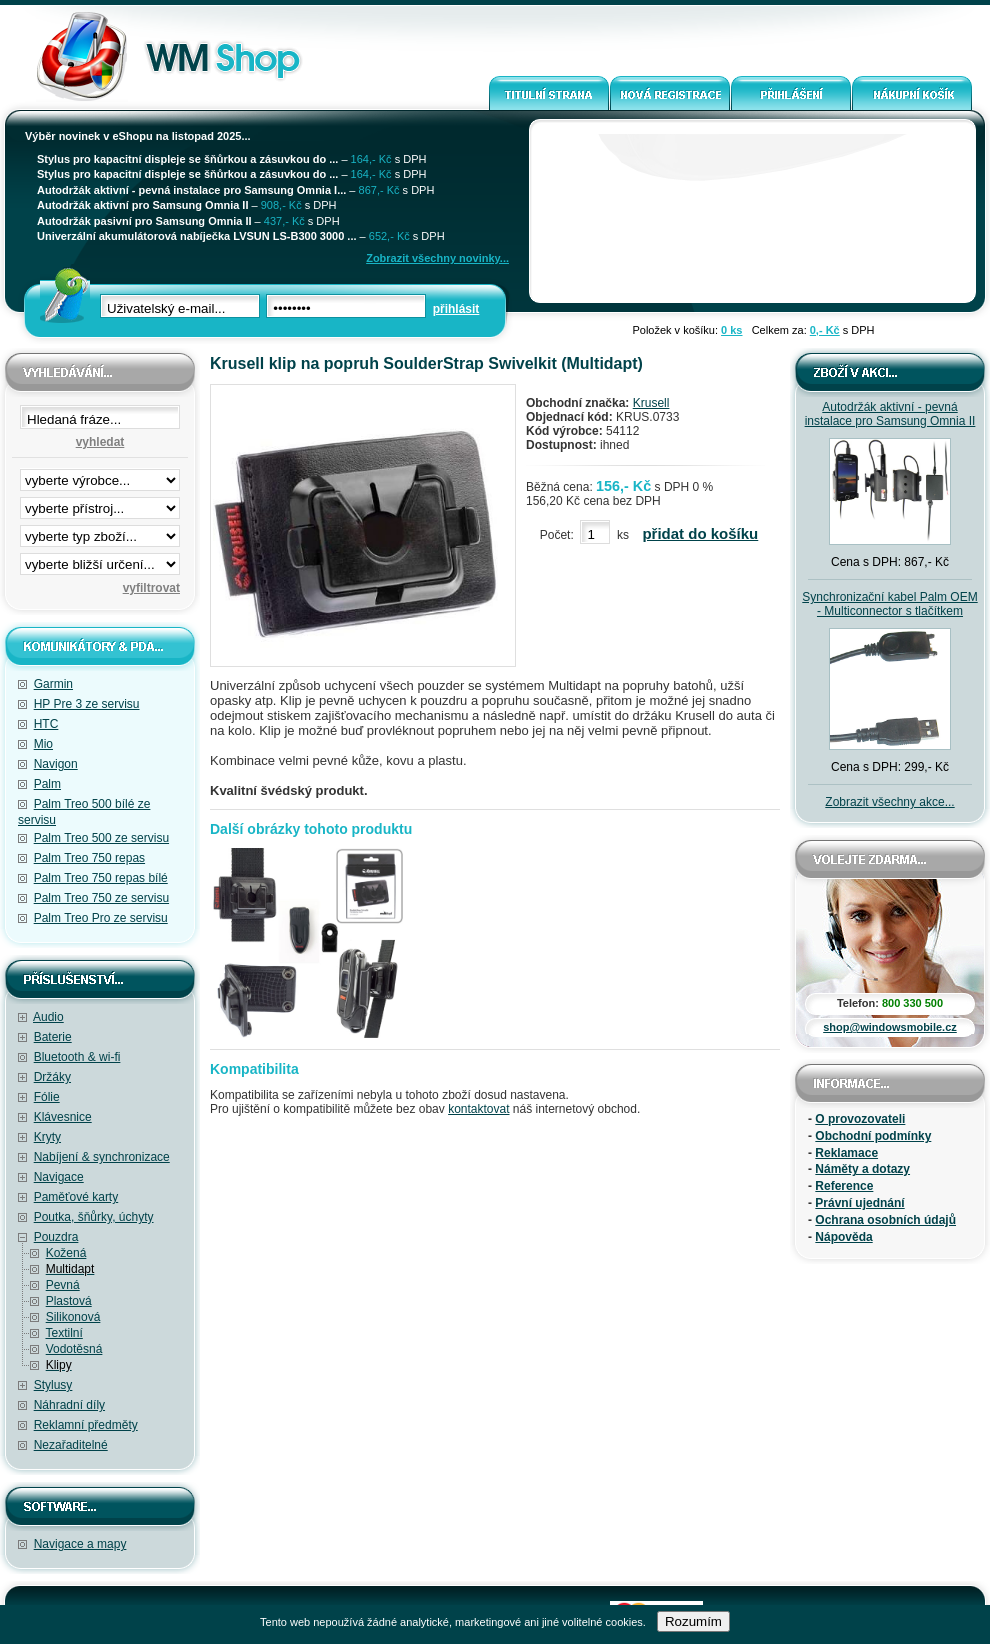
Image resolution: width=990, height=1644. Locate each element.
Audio (48, 1017)
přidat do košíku (700, 533)
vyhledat (100, 442)
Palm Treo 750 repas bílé (101, 878)
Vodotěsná (74, 1349)
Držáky (52, 1077)
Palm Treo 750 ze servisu (101, 898)
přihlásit (456, 309)
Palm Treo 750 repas (89, 858)
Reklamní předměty (86, 1425)
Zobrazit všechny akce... (889, 802)
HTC (46, 724)
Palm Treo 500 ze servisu (101, 838)
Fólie (47, 1097)
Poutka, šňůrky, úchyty (94, 1217)
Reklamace (846, 1153)
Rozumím (693, 1621)
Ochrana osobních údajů (885, 1220)
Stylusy (53, 1385)
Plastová (69, 1301)
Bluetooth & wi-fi (77, 1057)
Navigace (59, 1177)
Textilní (63, 1333)
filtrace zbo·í (100, 532)
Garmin (53, 684)
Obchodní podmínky (873, 1136)
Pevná (63, 1285)
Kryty (47, 1137)
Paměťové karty (76, 1197)
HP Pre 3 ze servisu (87, 704)
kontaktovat (478, 1109)
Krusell (651, 403)
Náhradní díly (69, 1405)
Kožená (66, 1253)
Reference (844, 1186)
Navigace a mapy (80, 1544)
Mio (43, 744)
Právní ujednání (859, 1203)
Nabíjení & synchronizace (102, 1157)
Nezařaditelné (71, 1445)
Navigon (56, 764)
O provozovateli (860, 1119)
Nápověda (843, 1237)
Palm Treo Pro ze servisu (101, 918)
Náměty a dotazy (862, 1169)
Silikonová (73, 1317)
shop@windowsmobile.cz (890, 1027)
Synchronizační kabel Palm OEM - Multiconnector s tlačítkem (889, 604)
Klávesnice (63, 1117)
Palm (47, 784)
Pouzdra (56, 1237)
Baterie (53, 1037)
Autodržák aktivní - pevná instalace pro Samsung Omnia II (890, 414)
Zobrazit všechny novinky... (437, 258)
